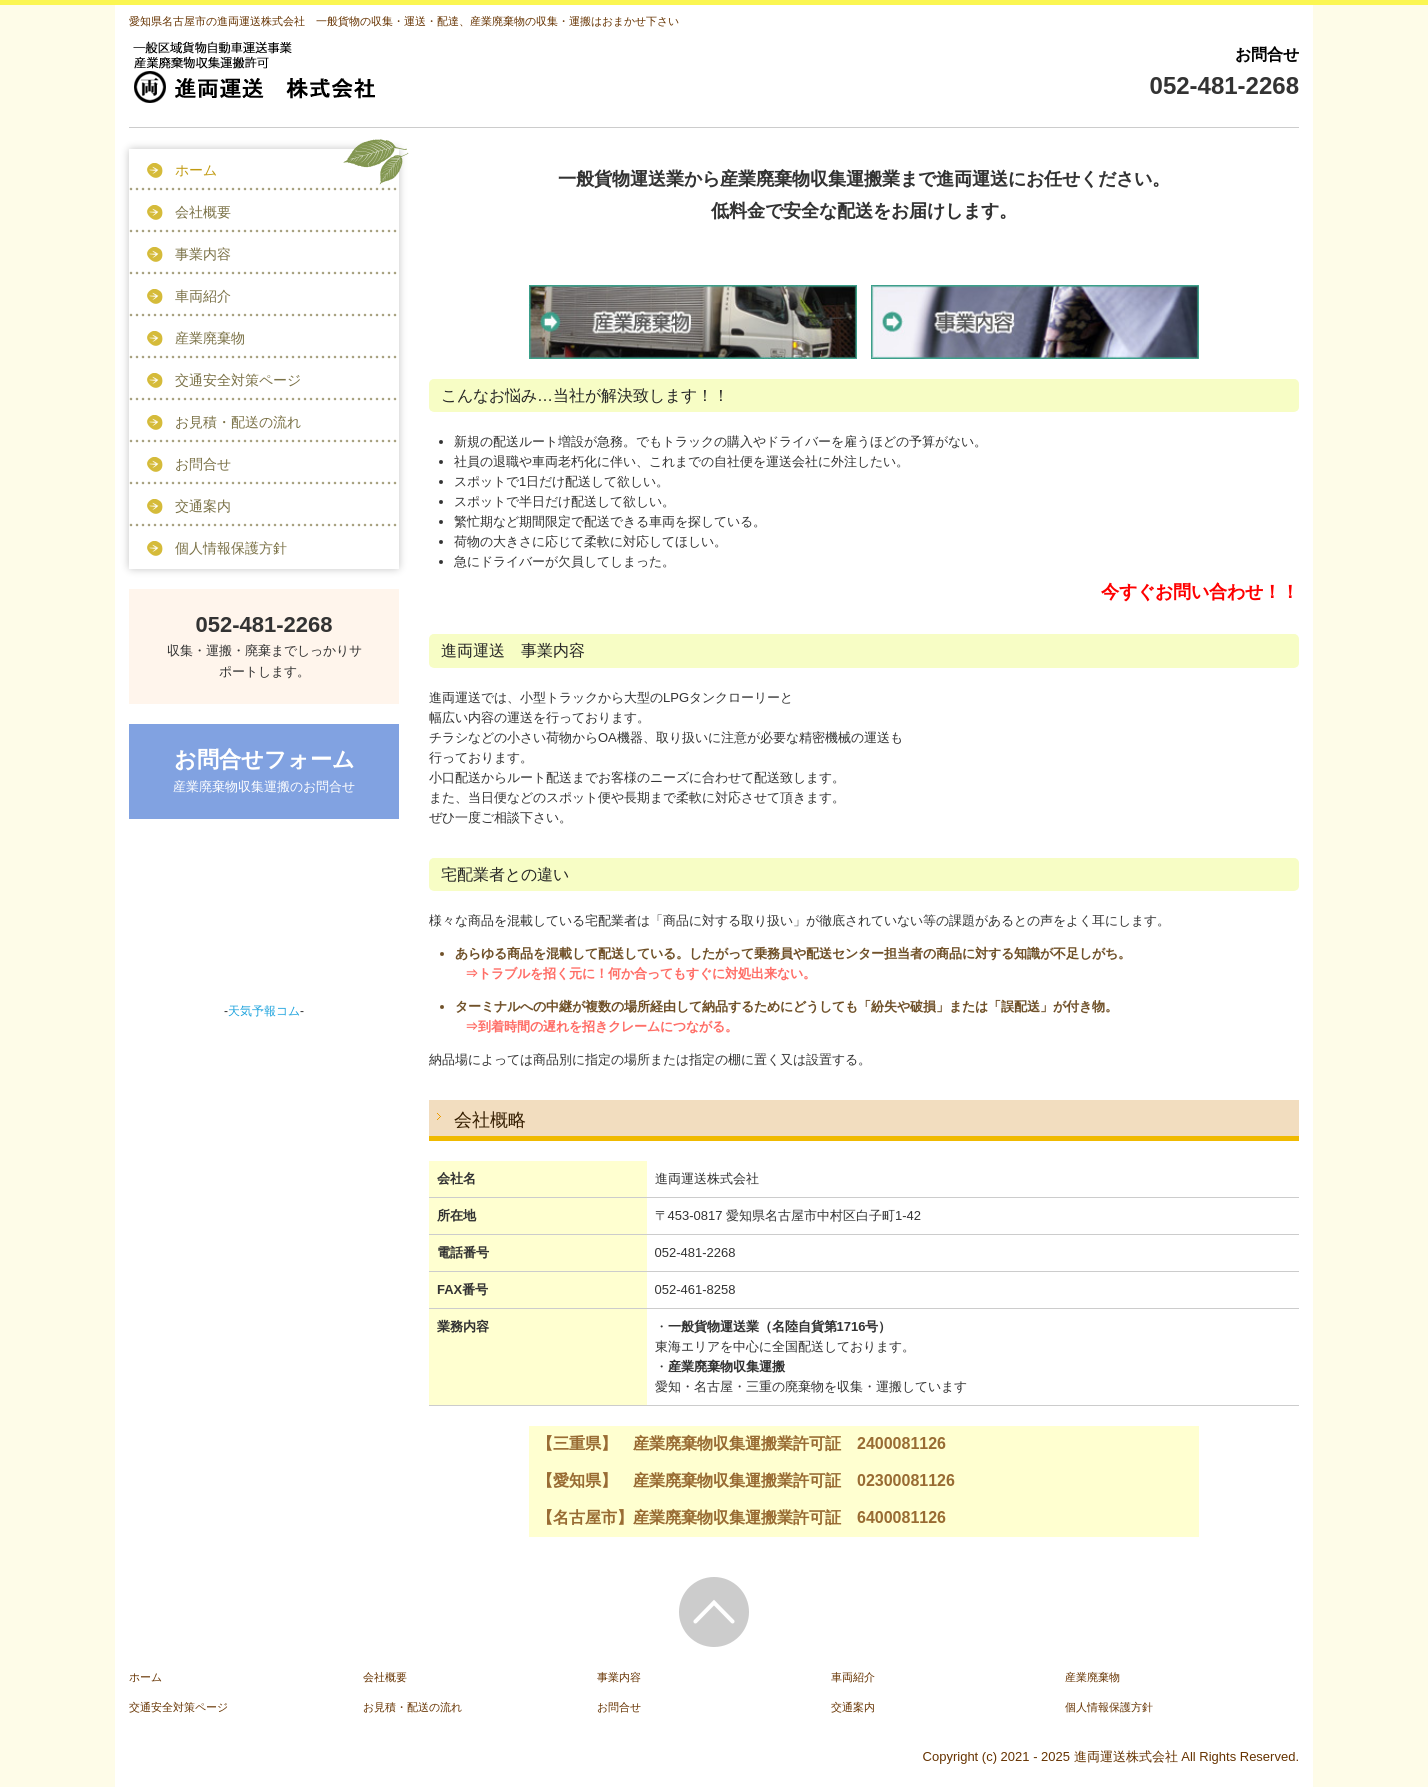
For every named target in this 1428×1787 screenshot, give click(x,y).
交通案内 (203, 506)
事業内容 (203, 254)
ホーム (196, 170)
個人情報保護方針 (231, 548)
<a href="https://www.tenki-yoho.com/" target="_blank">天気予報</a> (264, 917)
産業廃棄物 (210, 338)
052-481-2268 (1224, 85)
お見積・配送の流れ (238, 422)
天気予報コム (264, 1011)
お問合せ (203, 464)
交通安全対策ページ (238, 380)
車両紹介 (203, 296)
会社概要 (203, 212)
